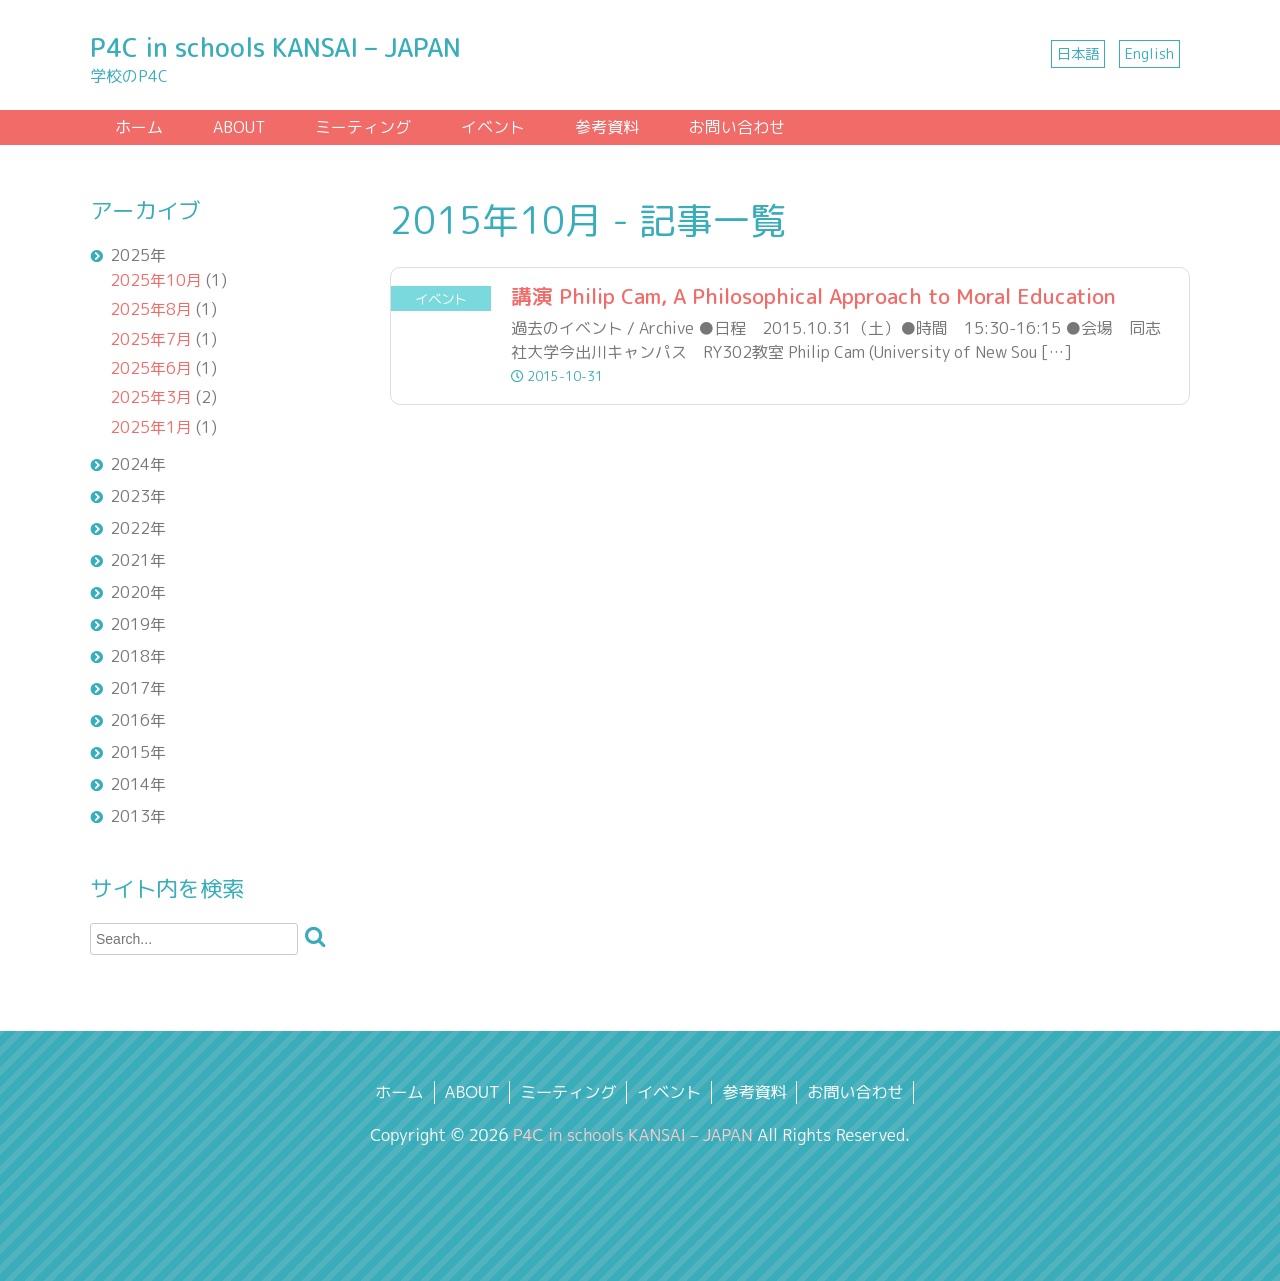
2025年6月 (151, 368)
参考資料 (607, 127)
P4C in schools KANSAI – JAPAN (275, 48)
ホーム (139, 127)
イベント (493, 127)
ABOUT (239, 127)
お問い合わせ (737, 127)
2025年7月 (151, 339)
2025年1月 (151, 427)
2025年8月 (151, 309)
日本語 (1078, 54)
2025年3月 (151, 397)
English (1149, 54)
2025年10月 (156, 280)
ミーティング (363, 127)
